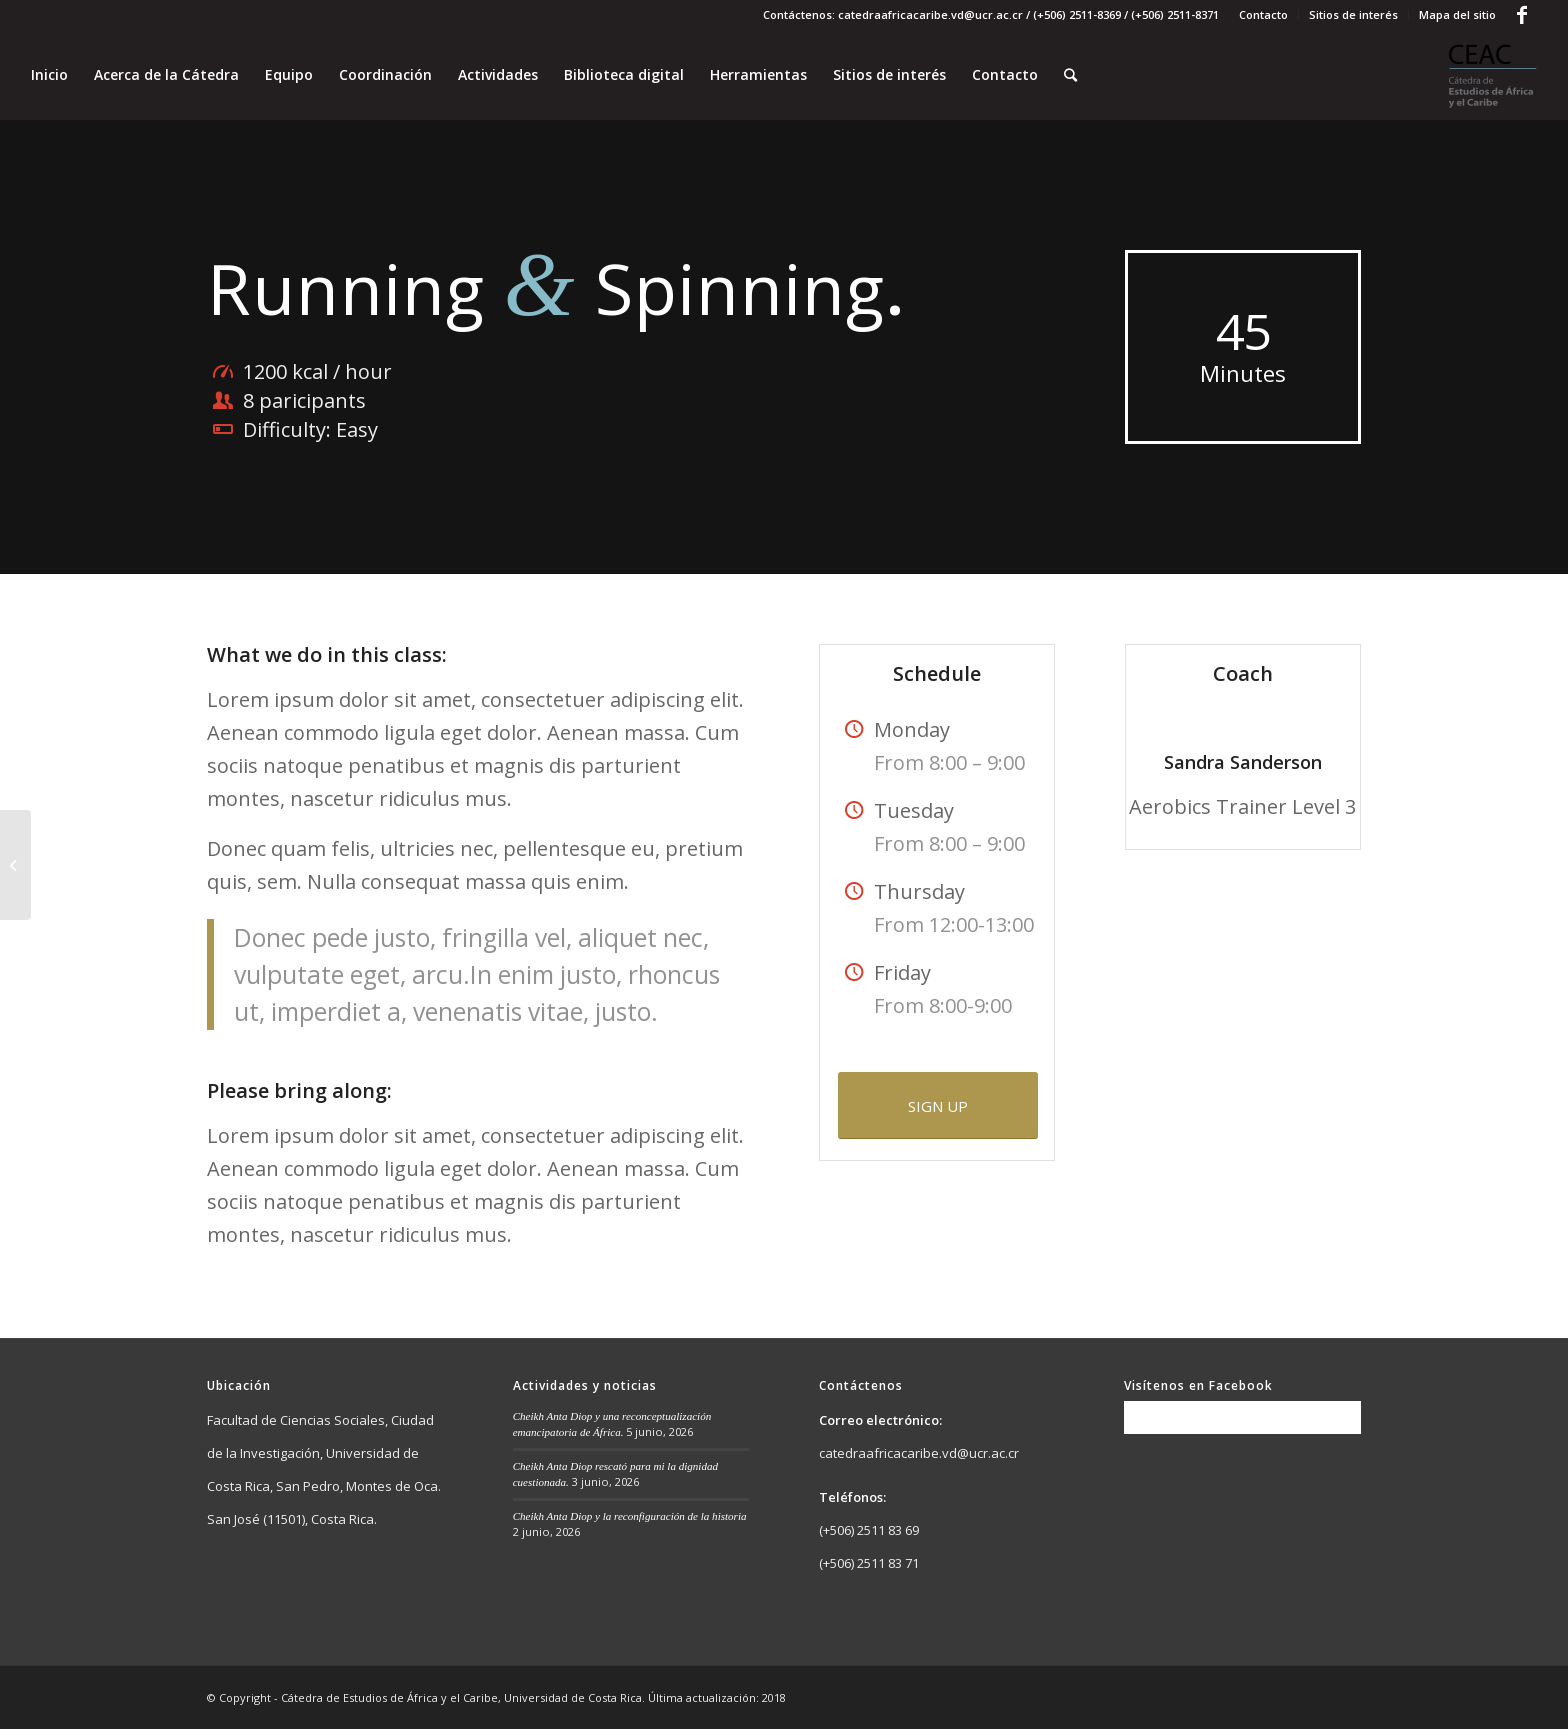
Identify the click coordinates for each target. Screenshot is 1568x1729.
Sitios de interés (1353, 14)
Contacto (1263, 14)
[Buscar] (1070, 75)
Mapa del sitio (1457, 14)
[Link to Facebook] (1522, 15)
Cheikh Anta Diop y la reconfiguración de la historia (630, 1516)
